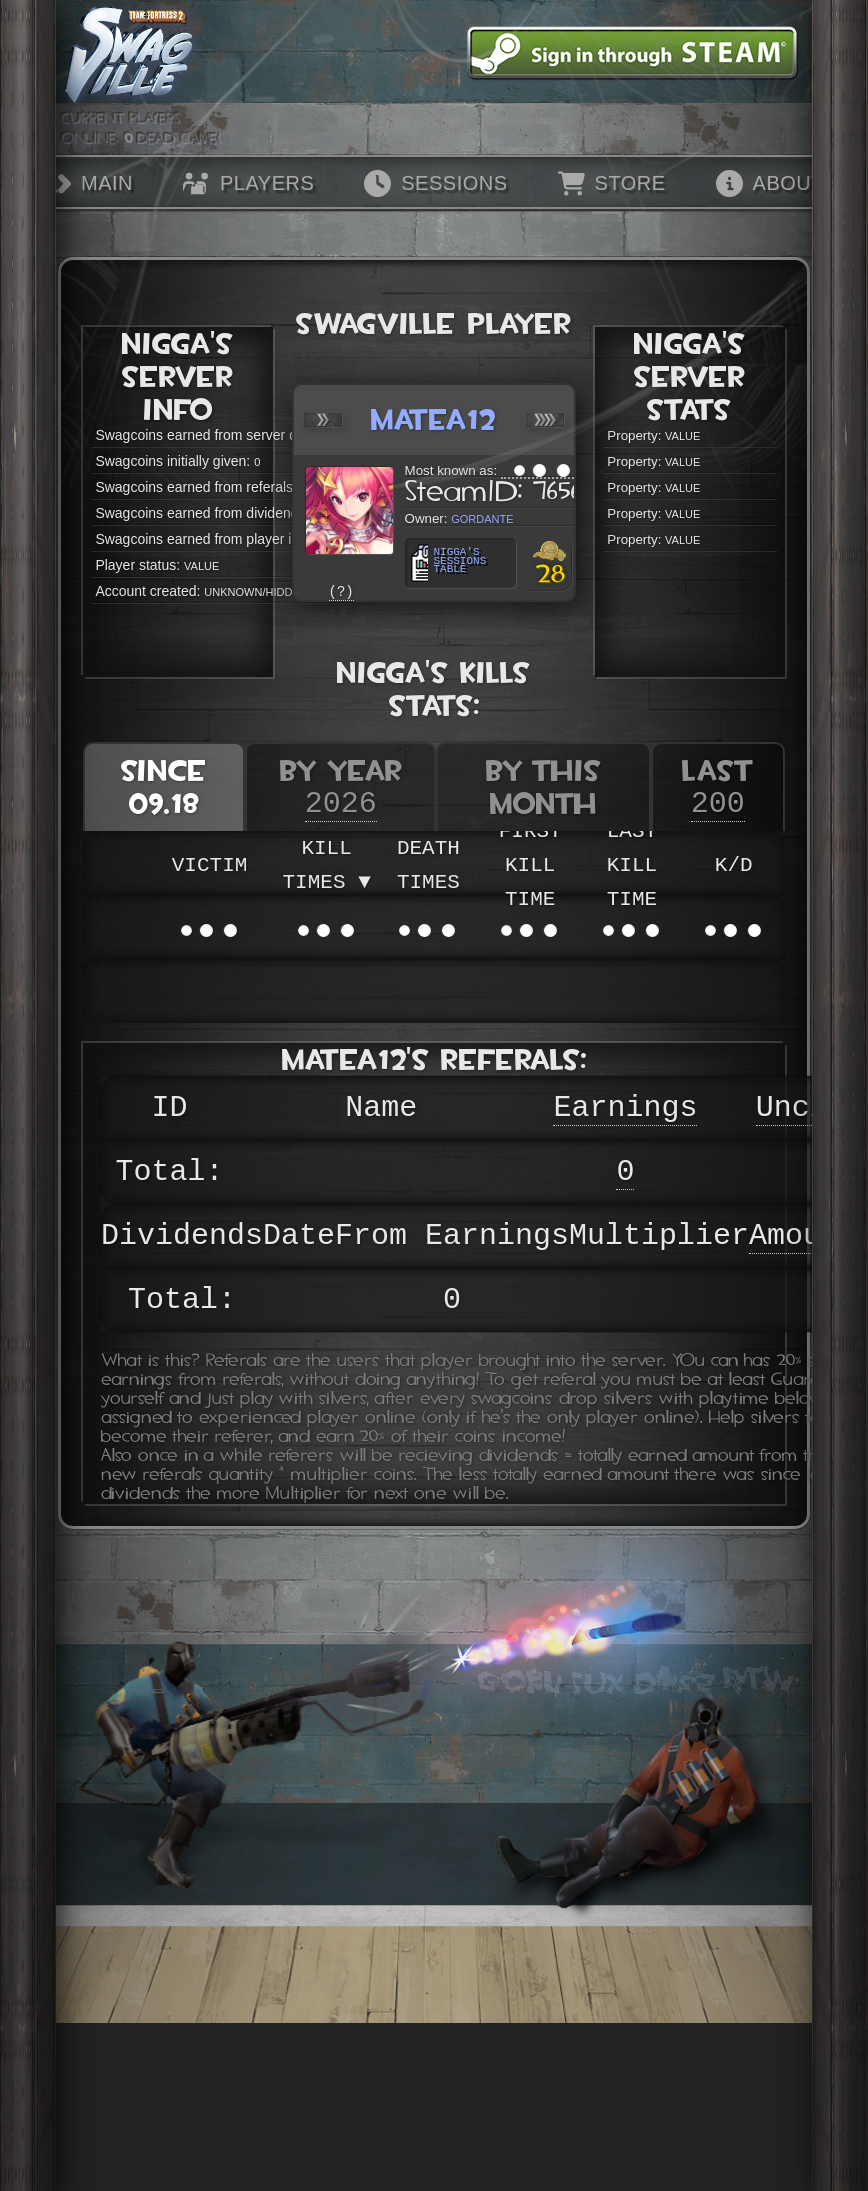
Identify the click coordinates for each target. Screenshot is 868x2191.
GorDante (482, 517)
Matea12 (433, 419)
